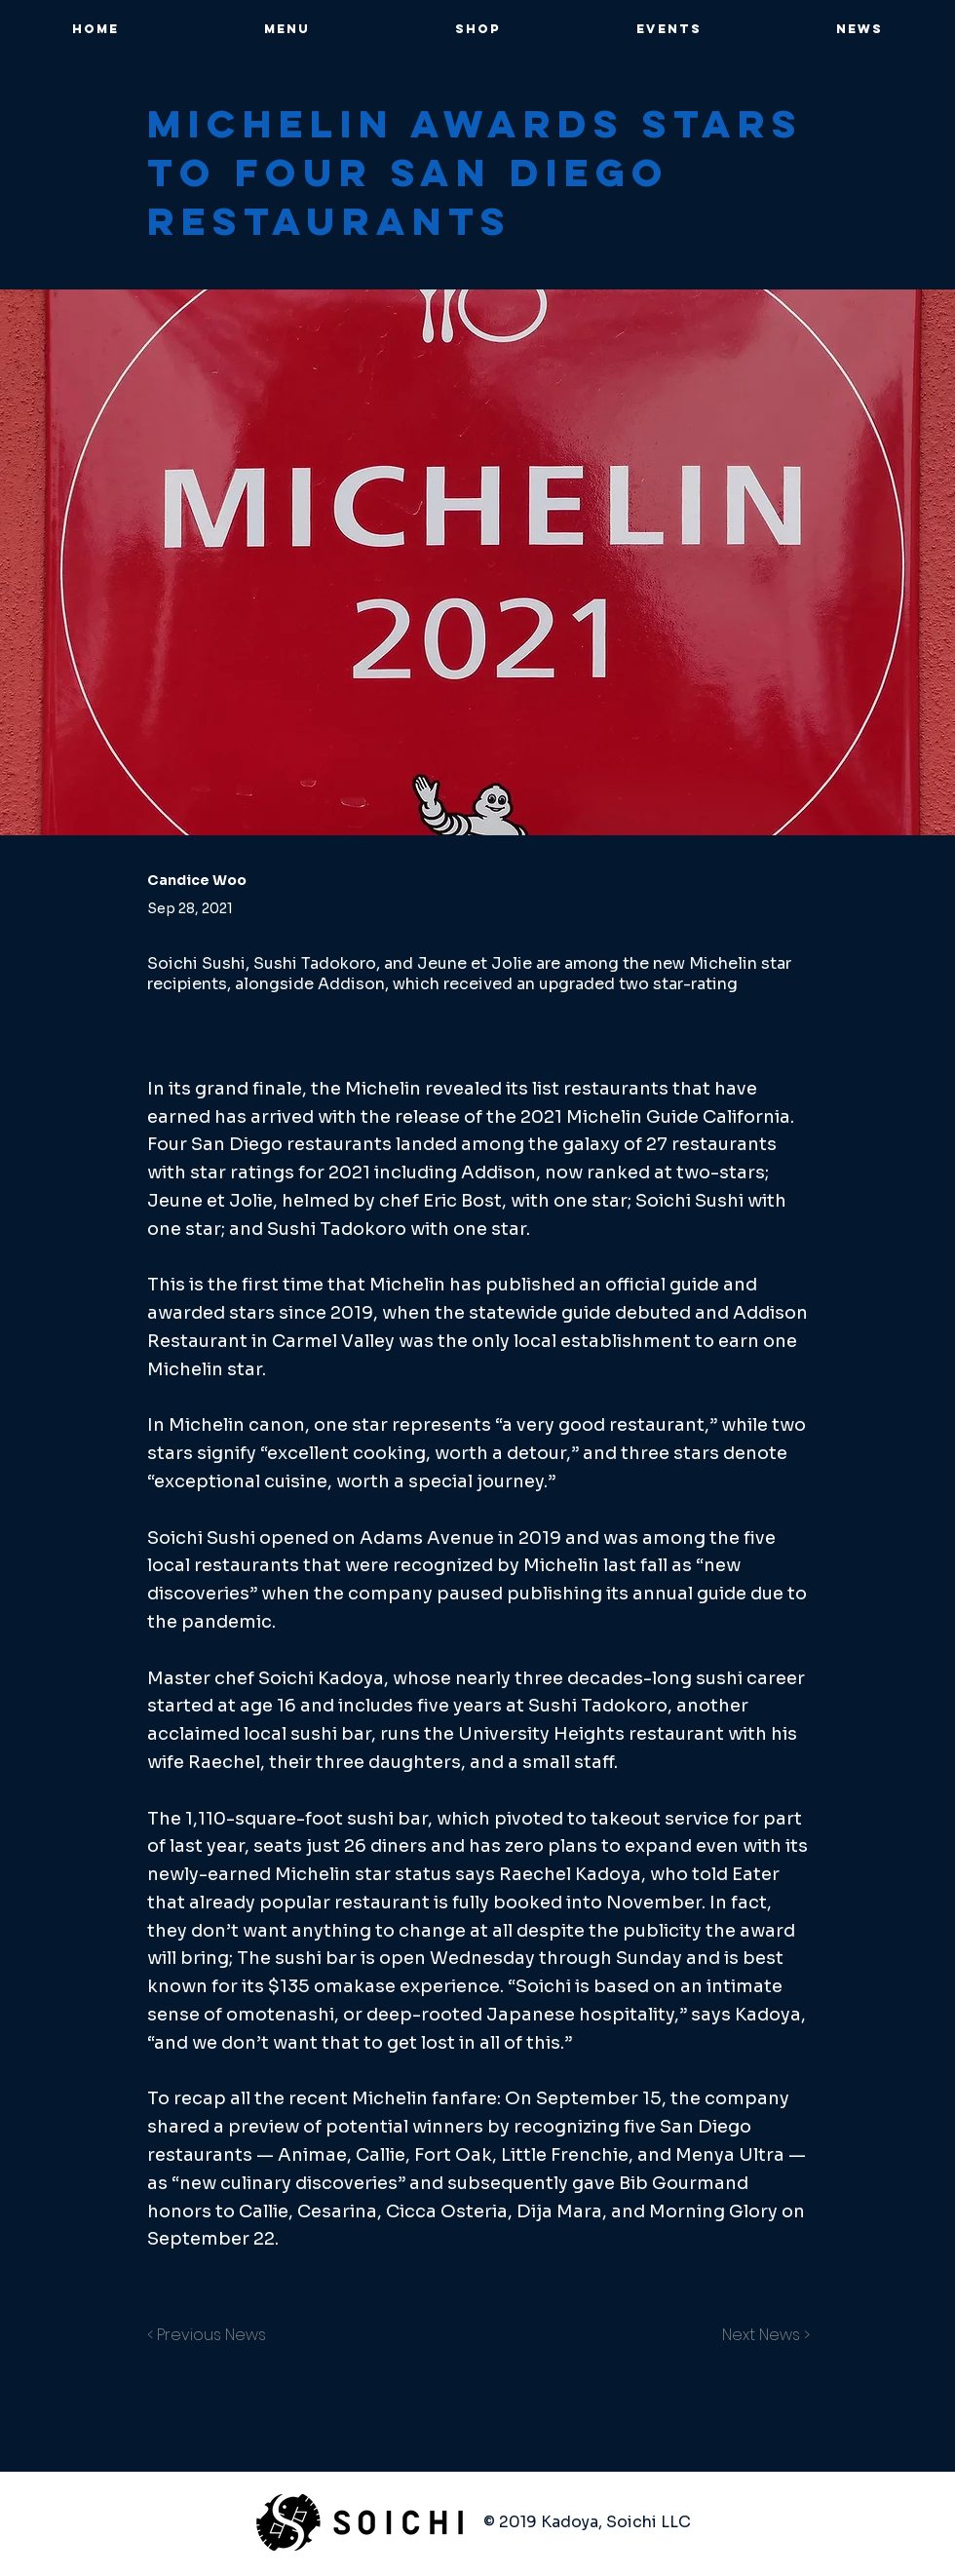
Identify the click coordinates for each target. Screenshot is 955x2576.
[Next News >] (761, 2335)
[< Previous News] (211, 2335)
